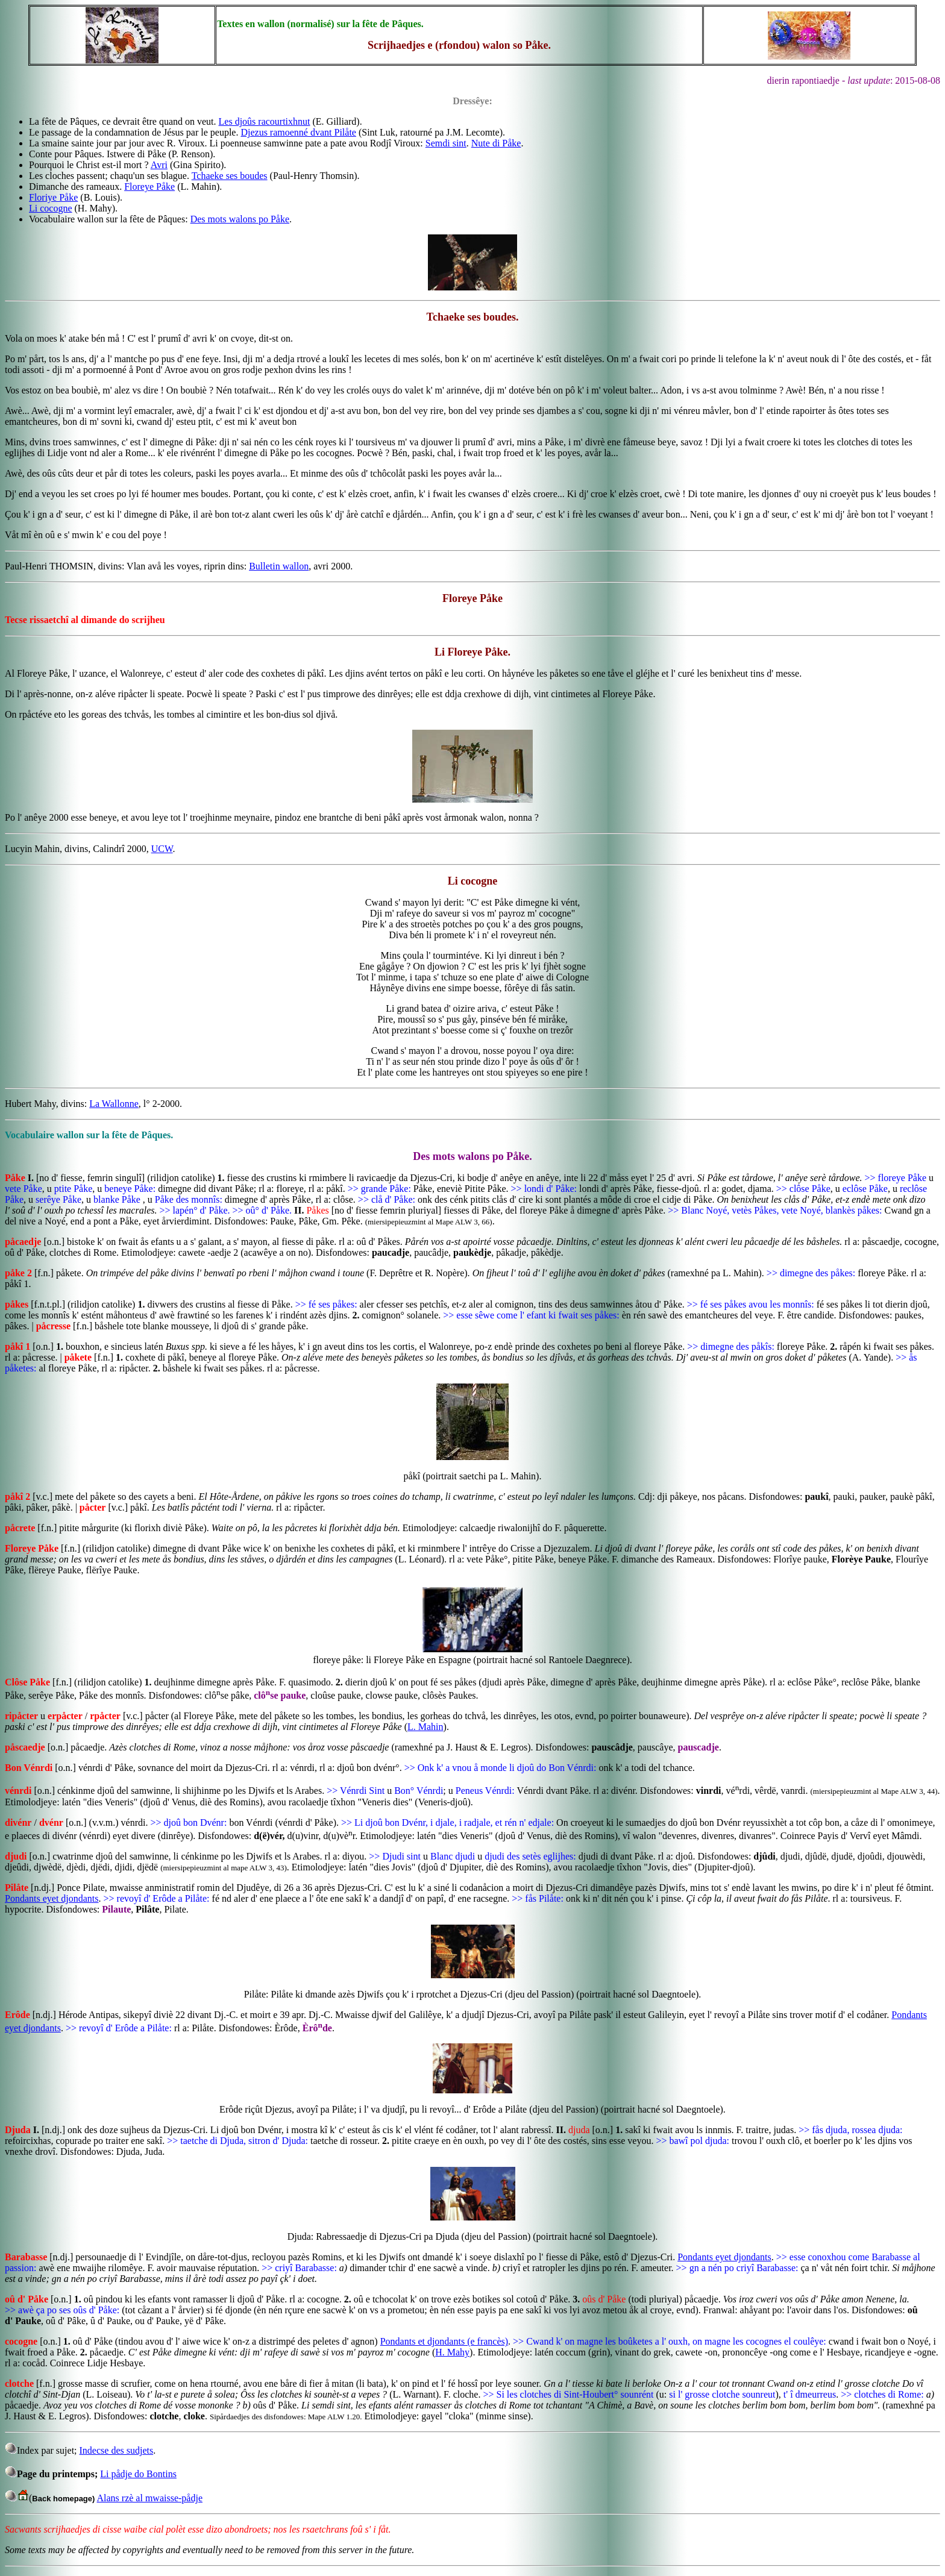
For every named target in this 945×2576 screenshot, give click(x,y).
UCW (162, 849)
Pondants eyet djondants (52, 1898)
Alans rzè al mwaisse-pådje (149, 2498)
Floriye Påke (53, 197)
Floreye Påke (149, 186)
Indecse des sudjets (117, 2450)
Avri (159, 165)
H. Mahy (452, 2352)
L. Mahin (425, 1727)
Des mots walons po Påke (239, 219)
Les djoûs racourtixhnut (264, 121)
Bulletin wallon (279, 566)
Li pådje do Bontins (138, 2474)
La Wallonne (114, 1103)
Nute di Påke (496, 143)
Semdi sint (445, 143)
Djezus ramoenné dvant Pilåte (298, 132)
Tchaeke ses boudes (230, 176)
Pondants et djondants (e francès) (444, 2341)
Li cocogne (50, 208)
